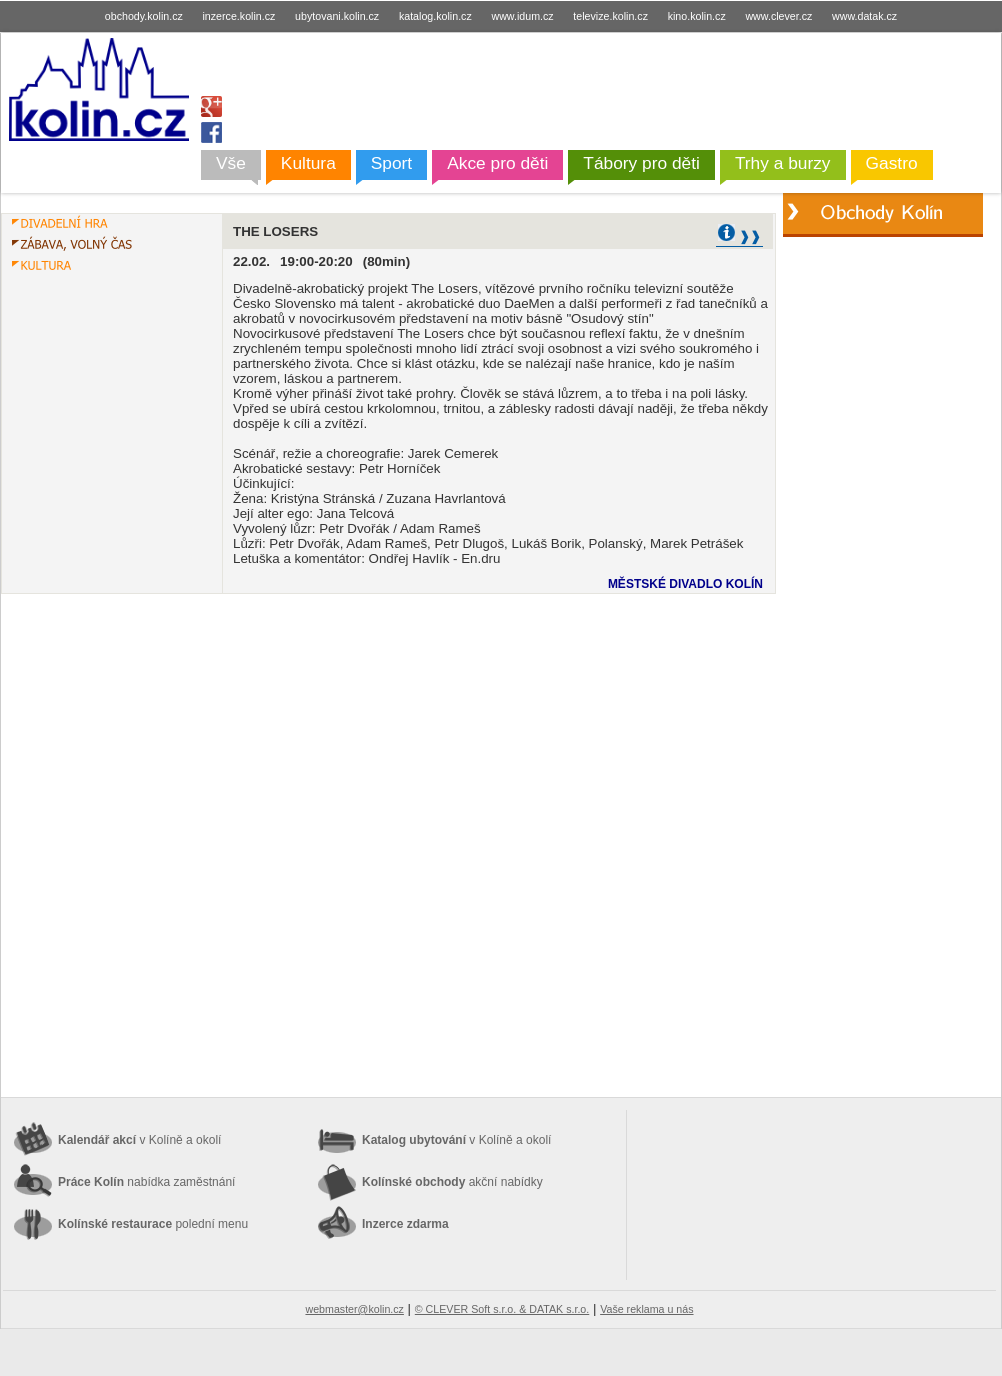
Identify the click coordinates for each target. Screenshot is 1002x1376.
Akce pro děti (497, 163)
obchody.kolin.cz (144, 16)
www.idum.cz (522, 16)
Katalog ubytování (456, 1140)
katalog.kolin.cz (435, 16)
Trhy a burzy (783, 163)
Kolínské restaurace (153, 1224)
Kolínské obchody (452, 1182)
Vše (231, 163)
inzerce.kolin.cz (239, 16)
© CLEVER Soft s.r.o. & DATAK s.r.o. (502, 1309)
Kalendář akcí (139, 1140)
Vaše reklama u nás (646, 1309)
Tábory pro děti (641, 163)
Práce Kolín (146, 1182)
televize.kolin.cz (610, 16)
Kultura (308, 163)
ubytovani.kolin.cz (337, 16)
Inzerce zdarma (405, 1224)
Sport (391, 163)
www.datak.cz (864, 16)
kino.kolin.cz (697, 16)
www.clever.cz (778, 16)
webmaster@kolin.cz (354, 1309)
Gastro (892, 163)
